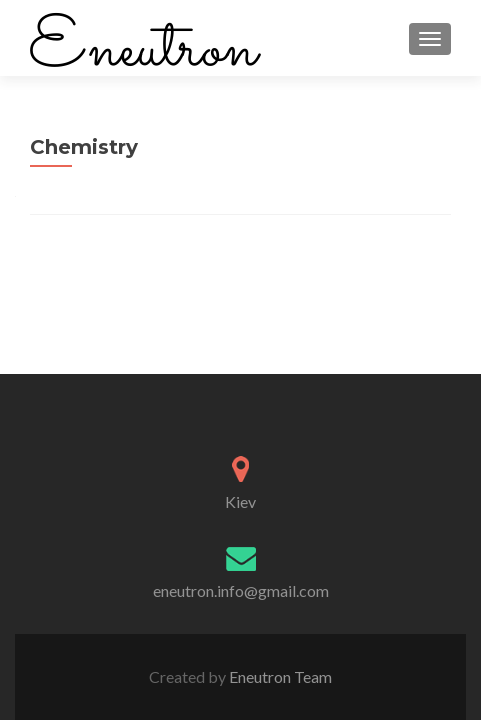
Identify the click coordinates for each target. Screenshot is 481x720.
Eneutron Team (279, 676)
